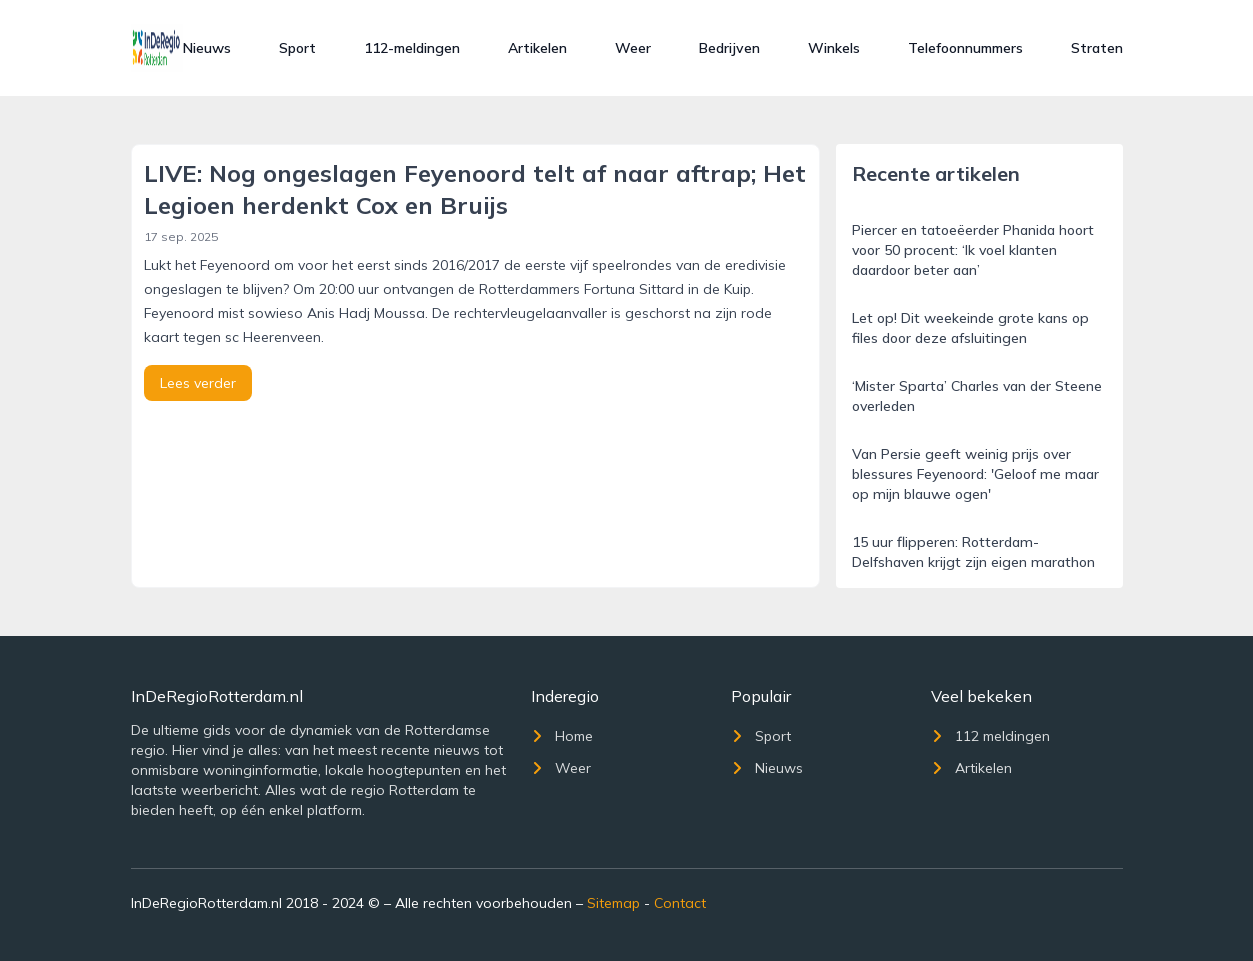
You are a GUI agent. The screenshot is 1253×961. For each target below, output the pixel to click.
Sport (297, 48)
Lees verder (198, 383)
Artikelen (537, 48)
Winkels (834, 48)
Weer (633, 48)
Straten (1097, 48)
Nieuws (207, 48)
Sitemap (613, 903)
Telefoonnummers (965, 48)
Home (562, 736)
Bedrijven (729, 48)
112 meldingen (990, 736)
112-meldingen (412, 48)
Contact (680, 903)
